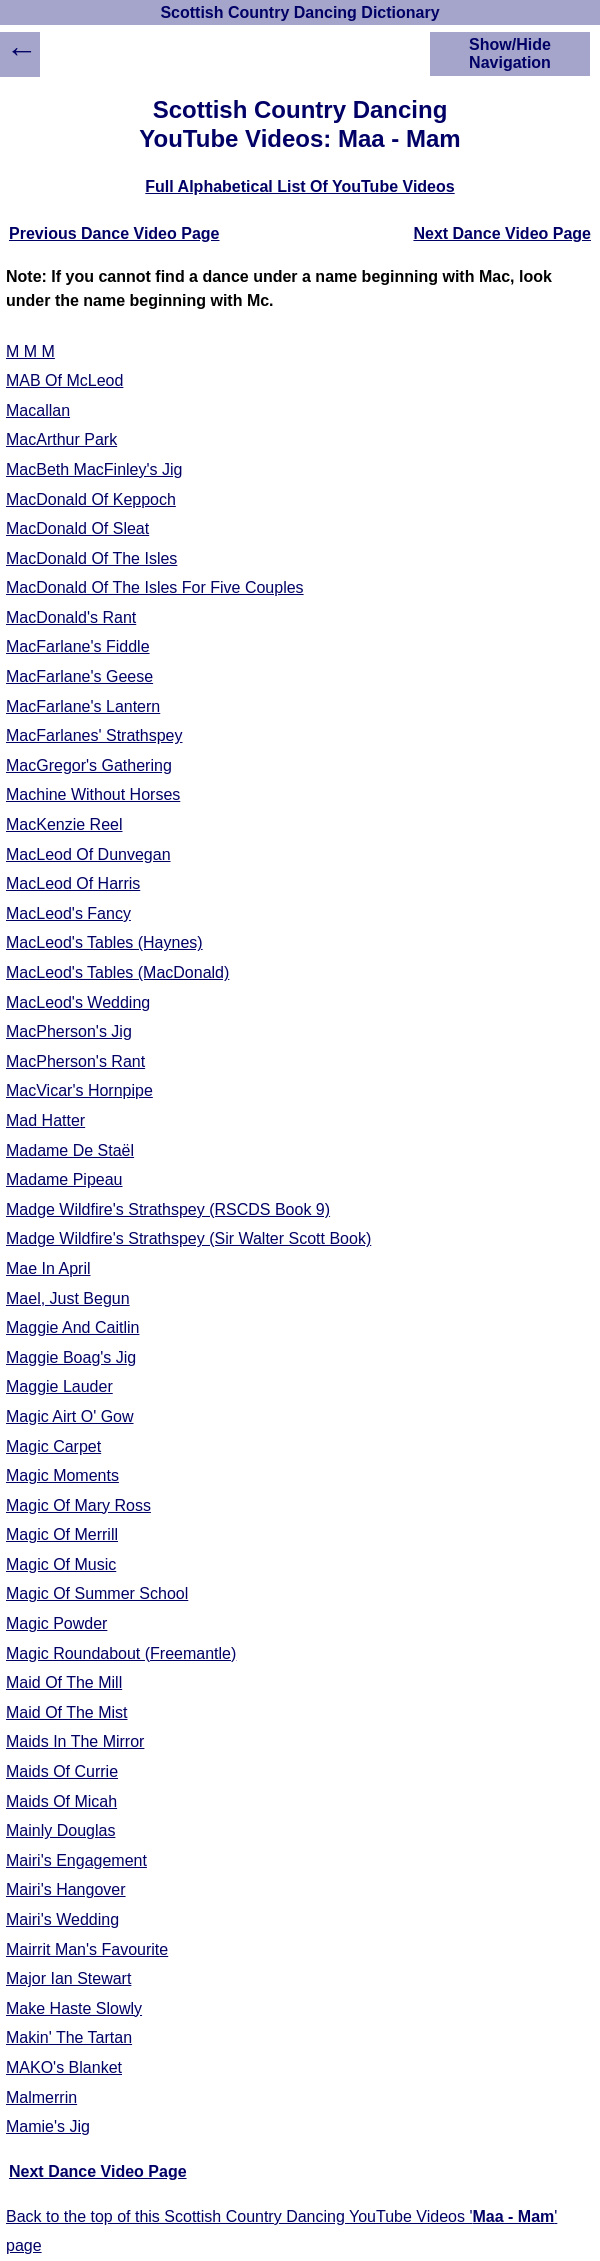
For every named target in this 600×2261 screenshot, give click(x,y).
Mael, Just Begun (68, 1298)
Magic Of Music (61, 1564)
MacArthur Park (61, 439)
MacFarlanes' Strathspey (94, 735)
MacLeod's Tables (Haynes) (104, 942)
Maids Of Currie (62, 1771)
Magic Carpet (53, 1446)
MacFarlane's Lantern (83, 706)
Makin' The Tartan (69, 2037)
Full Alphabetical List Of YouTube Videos (299, 186)
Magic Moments (62, 1475)
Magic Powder (56, 1623)
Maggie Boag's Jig (71, 1357)
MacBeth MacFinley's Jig (94, 469)
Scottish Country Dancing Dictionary (299, 12)
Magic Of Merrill (62, 1534)
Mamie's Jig (48, 2126)
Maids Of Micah (61, 1801)
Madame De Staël (70, 1150)
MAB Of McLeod (64, 380)
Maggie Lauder (59, 1386)
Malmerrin (41, 2097)
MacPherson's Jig (69, 1031)
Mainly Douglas (60, 1830)
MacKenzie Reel (64, 824)
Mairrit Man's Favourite (87, 1949)
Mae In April (48, 1268)
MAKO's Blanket (64, 2067)
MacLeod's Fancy (68, 913)
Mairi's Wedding (62, 1919)
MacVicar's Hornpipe (79, 1090)
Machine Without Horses (93, 794)
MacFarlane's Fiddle (78, 646)
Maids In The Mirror (75, 1741)
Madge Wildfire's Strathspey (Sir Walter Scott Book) (188, 1238)
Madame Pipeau (64, 1179)
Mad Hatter (45, 1120)
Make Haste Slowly (74, 2008)
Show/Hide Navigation (510, 53)
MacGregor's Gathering (89, 765)
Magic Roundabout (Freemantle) (121, 1653)
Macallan (38, 410)
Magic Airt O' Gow (70, 1416)
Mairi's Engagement (76, 1860)
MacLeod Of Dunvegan (88, 854)
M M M (30, 351)
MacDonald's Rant (71, 617)
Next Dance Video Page (502, 233)
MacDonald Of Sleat (77, 528)
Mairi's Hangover (66, 1889)
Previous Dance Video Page (114, 233)
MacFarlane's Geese (79, 676)
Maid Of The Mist (67, 1712)
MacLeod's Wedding (78, 1002)
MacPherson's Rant (75, 1061)
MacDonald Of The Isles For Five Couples (155, 587)
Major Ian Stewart (68, 1978)
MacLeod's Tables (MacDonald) (117, 972)
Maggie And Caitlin (72, 1327)
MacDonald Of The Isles (91, 558)
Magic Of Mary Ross (78, 1505)
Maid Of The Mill (64, 1682)
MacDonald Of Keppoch (91, 499)
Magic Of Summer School (97, 1593)
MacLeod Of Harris (73, 883)
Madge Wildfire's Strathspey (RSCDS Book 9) (168, 1209)
